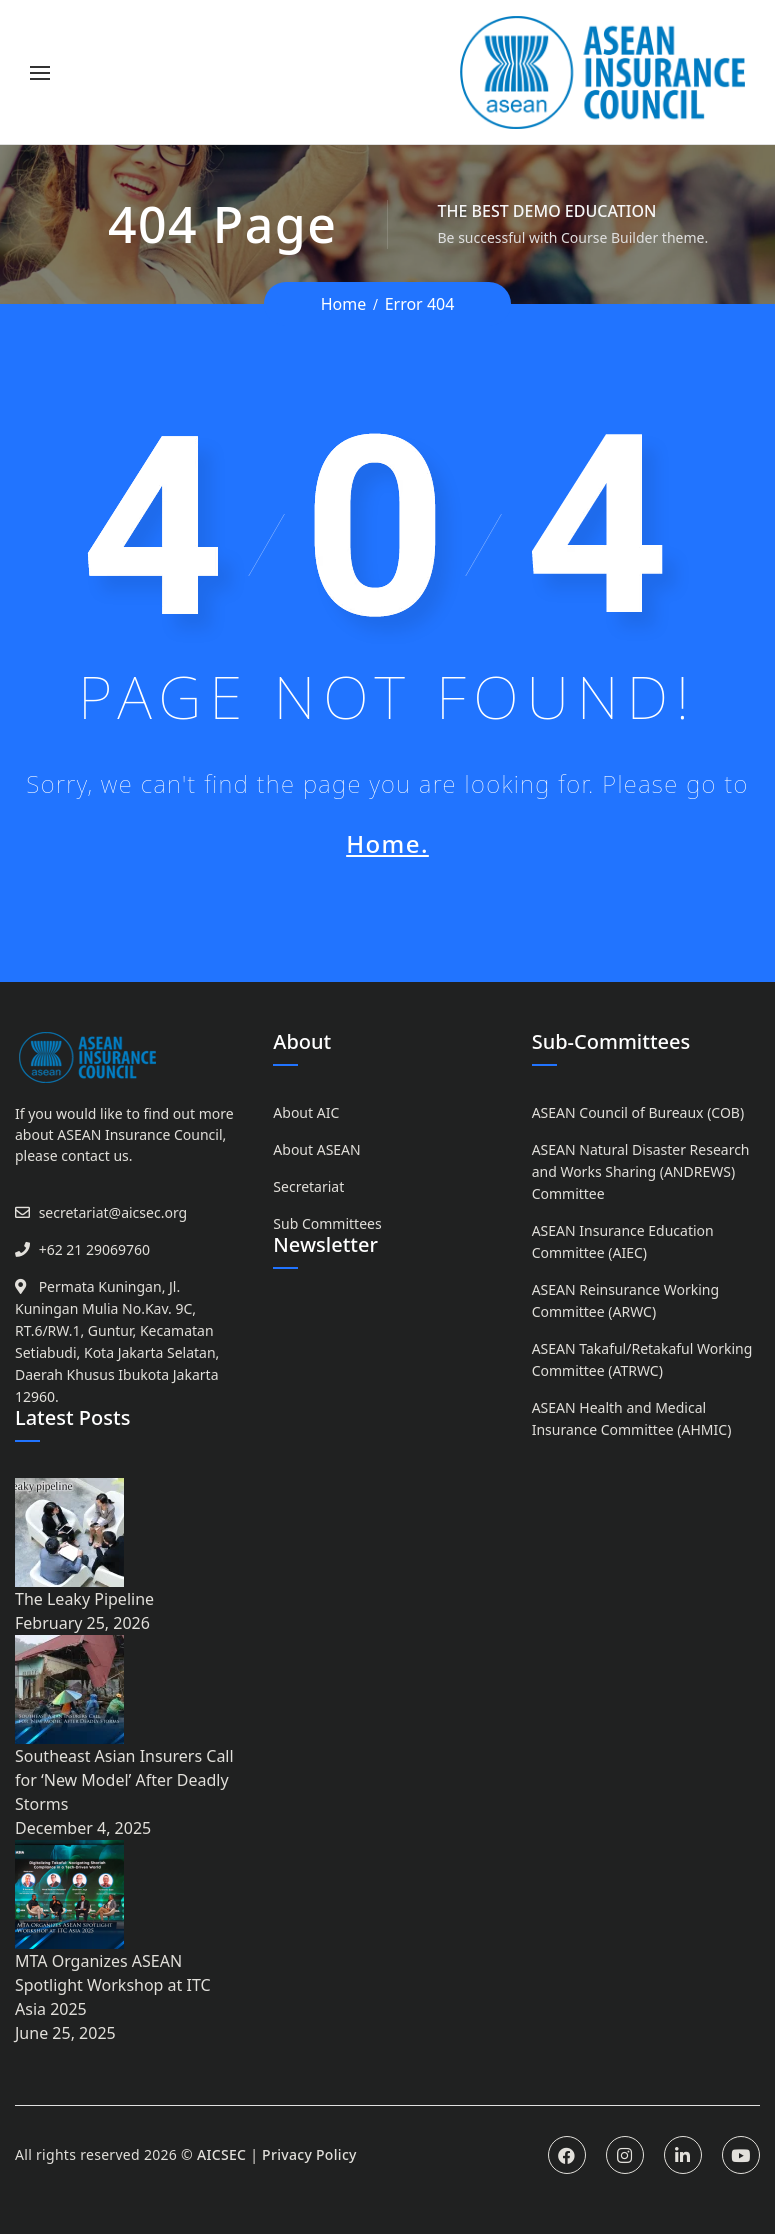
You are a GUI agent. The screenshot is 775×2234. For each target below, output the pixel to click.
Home (344, 304)
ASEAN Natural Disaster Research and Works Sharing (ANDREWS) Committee (641, 1171)
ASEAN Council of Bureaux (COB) (638, 1112)
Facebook (567, 2155)
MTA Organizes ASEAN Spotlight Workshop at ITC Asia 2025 (113, 1985)
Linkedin (683, 2155)
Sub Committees (327, 1223)
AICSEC (221, 2154)
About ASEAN (316, 1149)
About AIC (306, 1112)
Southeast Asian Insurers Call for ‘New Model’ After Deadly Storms (124, 1780)
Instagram (625, 2155)
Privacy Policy (309, 2154)
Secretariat (308, 1186)
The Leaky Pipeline (84, 1599)
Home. (387, 843)
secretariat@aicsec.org (113, 1212)
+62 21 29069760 (94, 1249)
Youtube (741, 2155)
